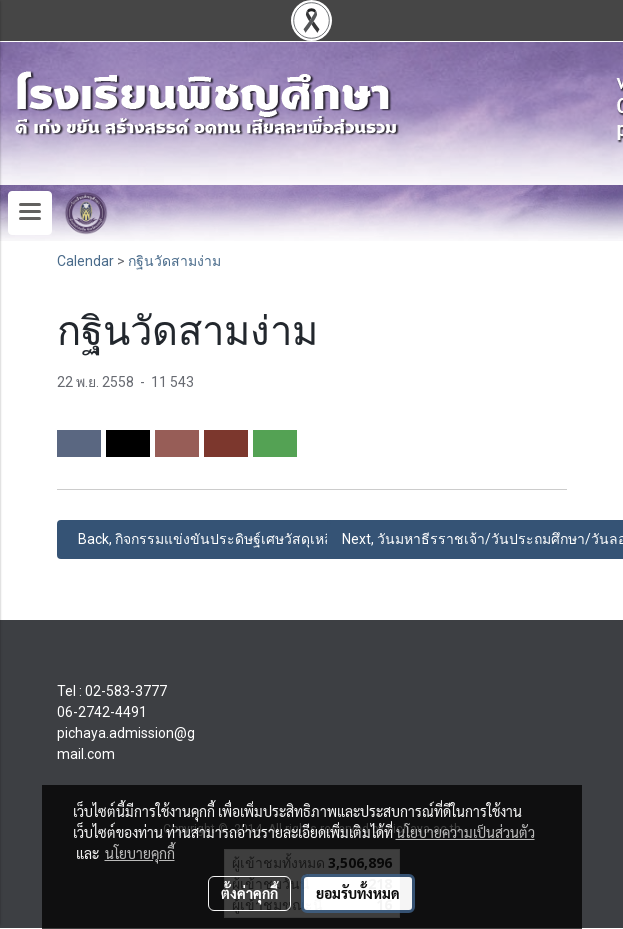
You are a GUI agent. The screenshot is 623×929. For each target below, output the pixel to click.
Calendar (85, 261)
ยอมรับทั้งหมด (358, 893)
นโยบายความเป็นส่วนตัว (465, 832)
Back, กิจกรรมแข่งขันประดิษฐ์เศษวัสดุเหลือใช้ (215, 539)
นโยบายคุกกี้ (140, 853)
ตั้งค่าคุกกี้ (249, 893)
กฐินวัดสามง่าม (174, 261)
